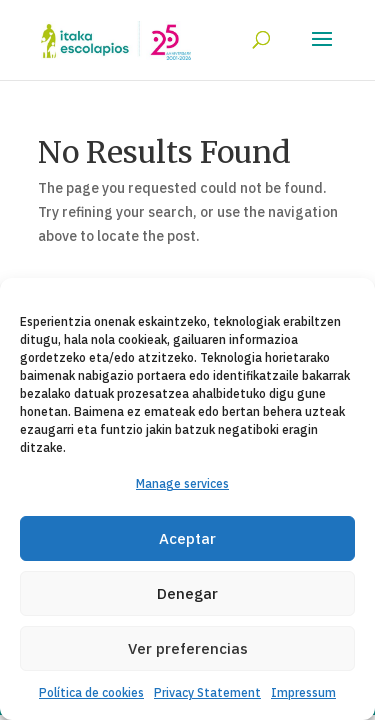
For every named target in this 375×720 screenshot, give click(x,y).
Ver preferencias (188, 648)
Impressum (303, 692)
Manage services (182, 483)
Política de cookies (91, 692)
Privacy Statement (207, 692)
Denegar (187, 593)
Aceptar (187, 538)
